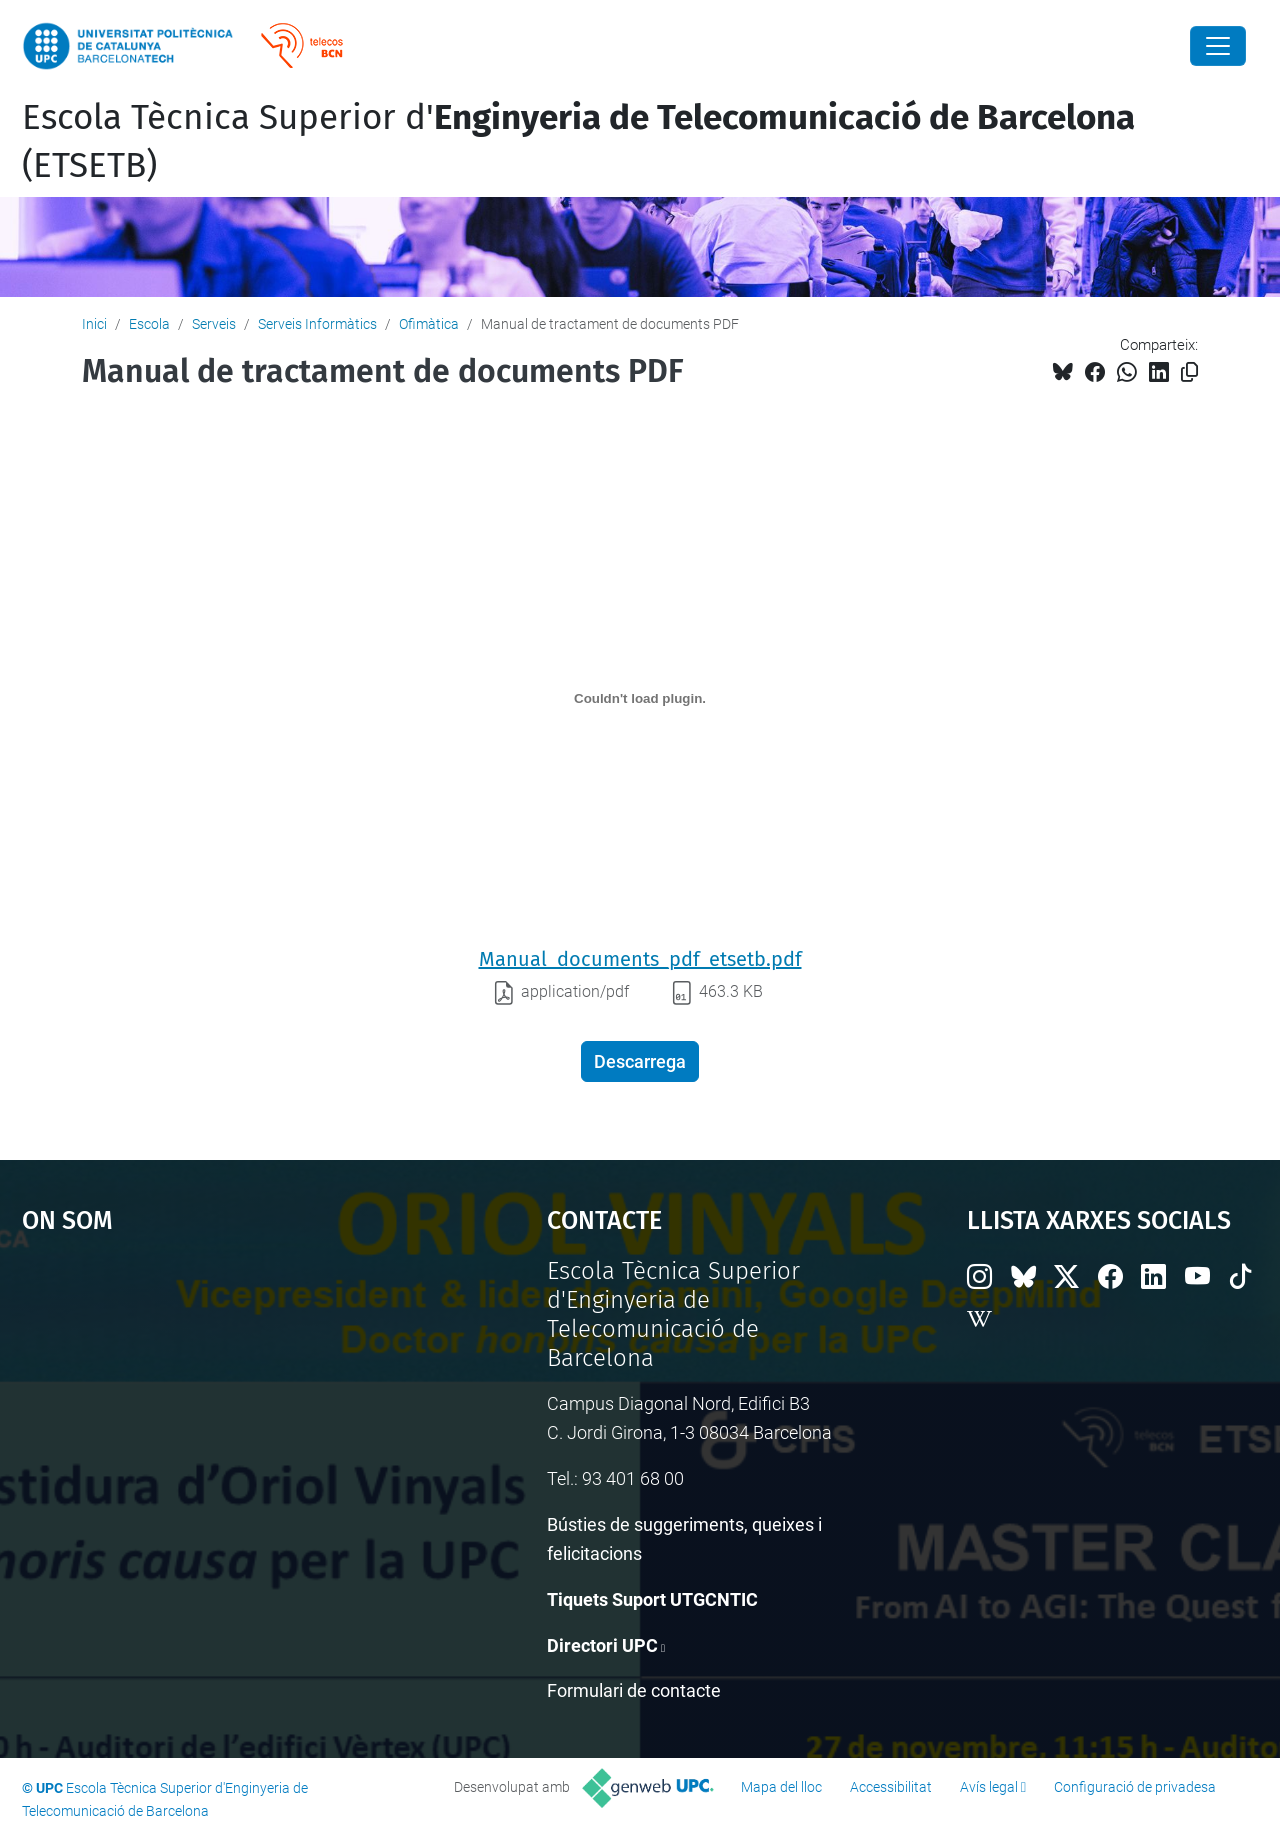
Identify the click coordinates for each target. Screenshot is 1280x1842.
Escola (149, 324)
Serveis (214, 324)
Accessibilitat (891, 1787)
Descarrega (640, 1061)
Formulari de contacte (634, 1690)
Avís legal (989, 1787)
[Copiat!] (1189, 372)
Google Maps (220, 1407)
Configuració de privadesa (1135, 1787)
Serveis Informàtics (317, 324)
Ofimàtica (429, 324)
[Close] (1218, 46)
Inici (94, 324)
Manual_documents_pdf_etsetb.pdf (640, 959)
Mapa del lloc (781, 1787)
